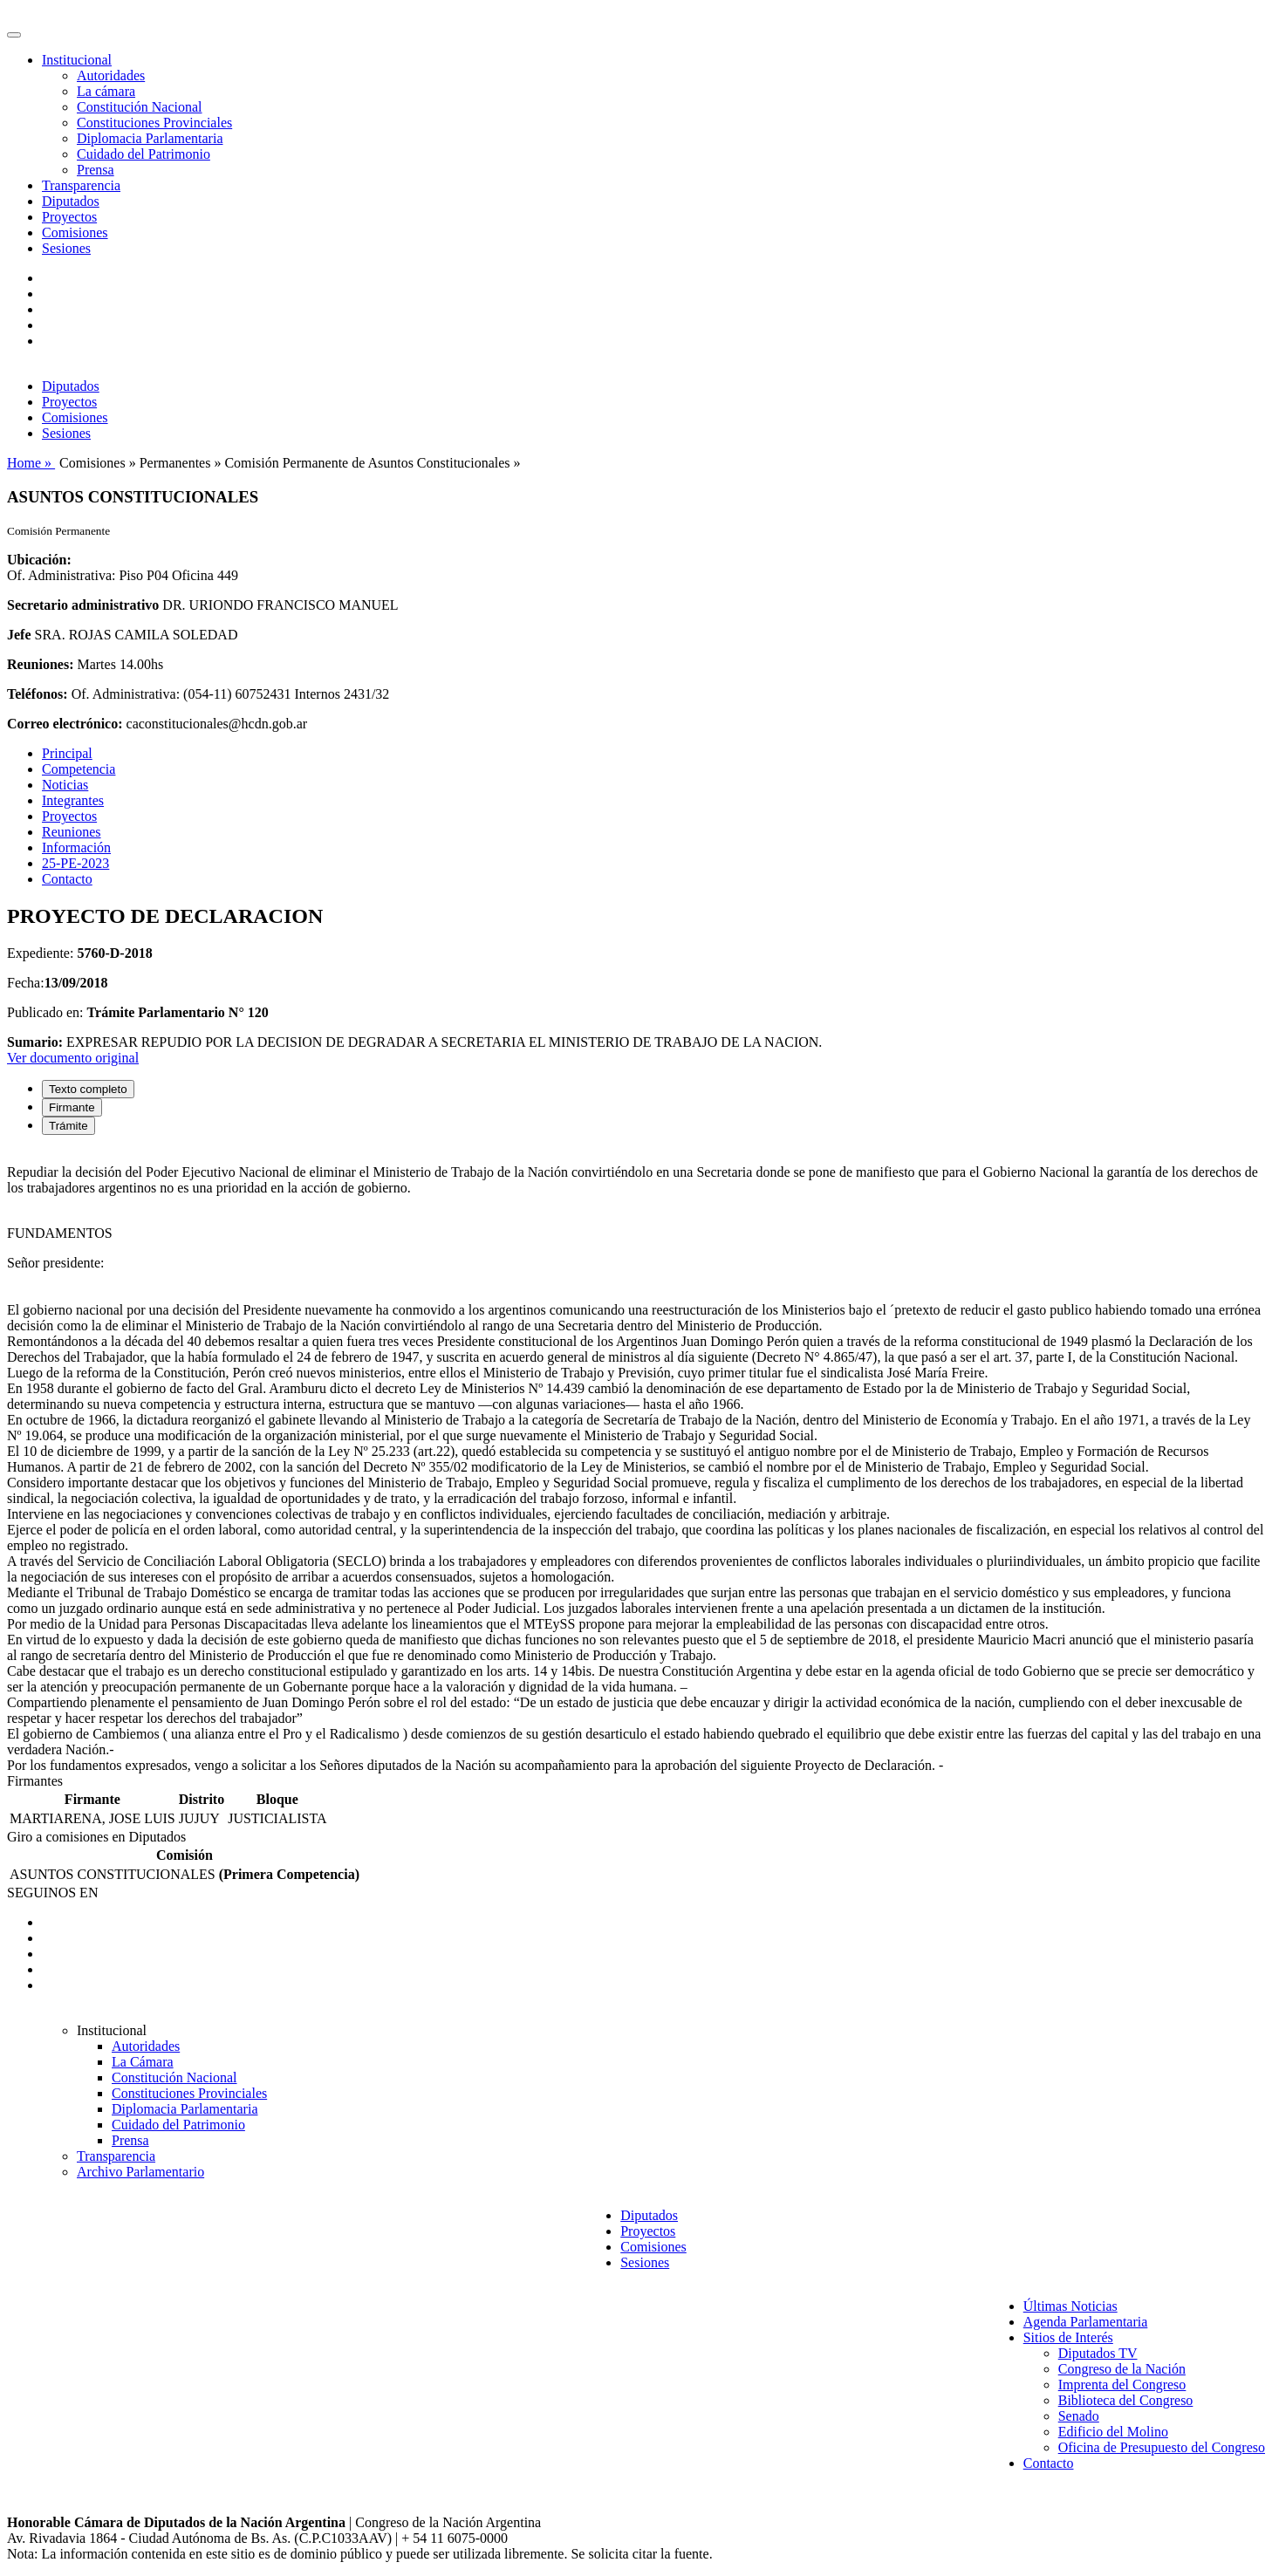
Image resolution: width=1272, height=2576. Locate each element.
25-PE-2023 (75, 863)
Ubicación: (39, 559)
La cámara (106, 91)
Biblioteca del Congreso (1125, 2400)
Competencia (78, 769)
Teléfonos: (37, 694)
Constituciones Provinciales (154, 122)
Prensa (95, 169)
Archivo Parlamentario (140, 2171)
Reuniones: (40, 664)
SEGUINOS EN (52, 1892)
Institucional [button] (77, 59)
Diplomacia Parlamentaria (149, 138)
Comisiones (75, 232)
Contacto (67, 878)
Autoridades (111, 75)
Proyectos (69, 216)
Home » (31, 462)
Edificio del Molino (1113, 2431)
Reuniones (71, 831)
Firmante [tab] (72, 1107)
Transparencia (81, 185)
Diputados (70, 201)
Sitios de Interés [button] (1068, 2337)
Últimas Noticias (1070, 2306)
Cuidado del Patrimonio (143, 154)
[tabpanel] (636, 1461)
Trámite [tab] (68, 1125)
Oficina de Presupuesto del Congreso (1161, 2447)
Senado (1078, 2416)
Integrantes (73, 800)
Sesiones (66, 248)
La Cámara (143, 2061)
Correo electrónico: (65, 723)
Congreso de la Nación (1122, 2368)
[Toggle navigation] (14, 35)
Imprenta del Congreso (1122, 2384)
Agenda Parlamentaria (1085, 2321)
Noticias (65, 784)
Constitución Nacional (139, 106)
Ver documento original (73, 1057)
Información (76, 847)
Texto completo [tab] (88, 1089)
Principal (67, 753)
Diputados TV (1098, 2353)
